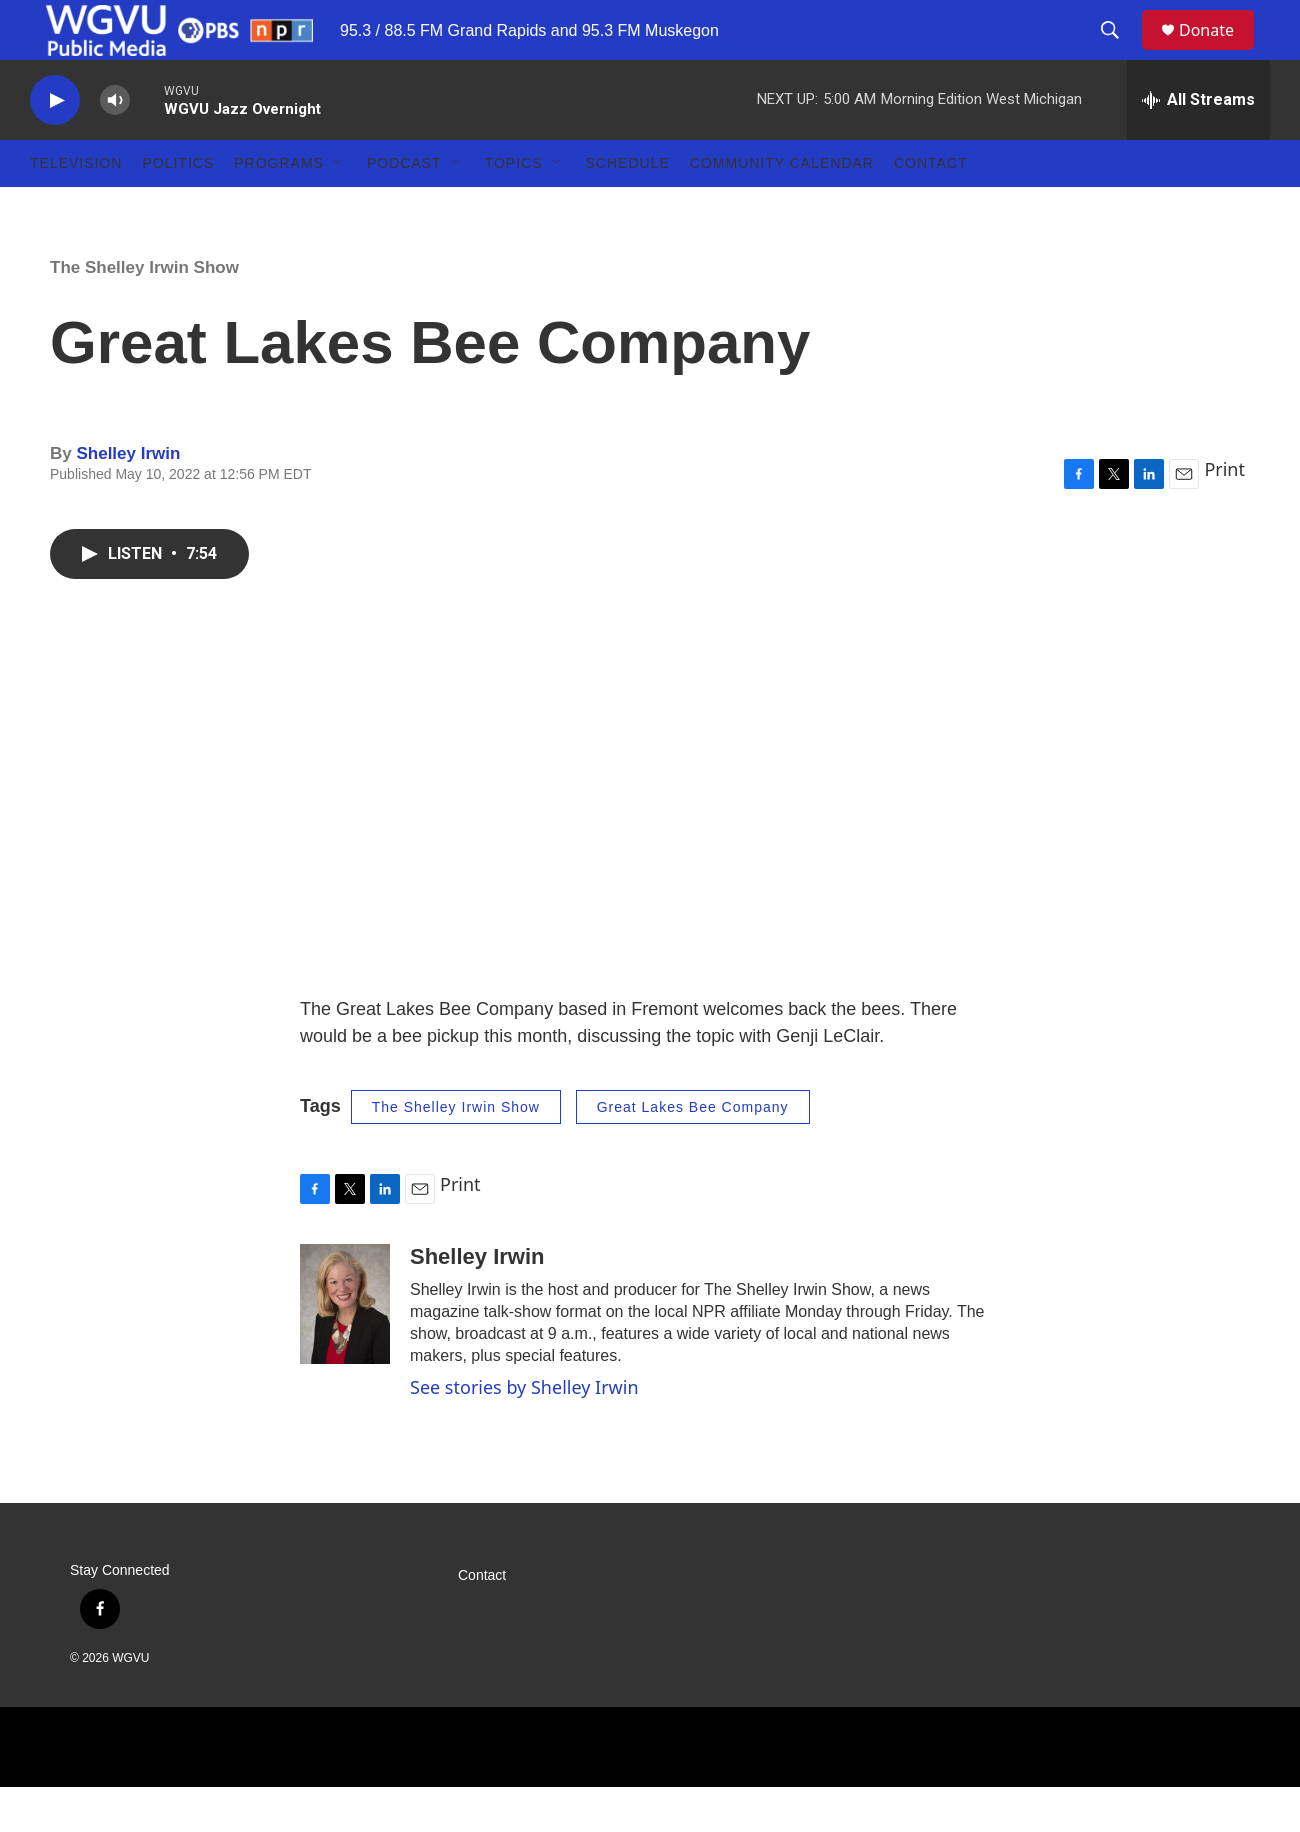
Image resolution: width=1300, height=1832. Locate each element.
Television (76, 208)
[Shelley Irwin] (345, 1349)
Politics (178, 208)
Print (1224, 514)
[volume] (115, 145)
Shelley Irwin (128, 498)
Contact (931, 208)
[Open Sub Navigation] (339, 208)
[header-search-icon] (1119, 53)
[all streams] (1198, 145)
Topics (514, 208)
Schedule (628, 208)
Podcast (404, 208)
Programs (279, 208)
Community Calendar (782, 208)
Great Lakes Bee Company (693, 1152)
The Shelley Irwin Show (144, 312)
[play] (55, 145)
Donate (1219, 52)
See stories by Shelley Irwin (524, 1432)
